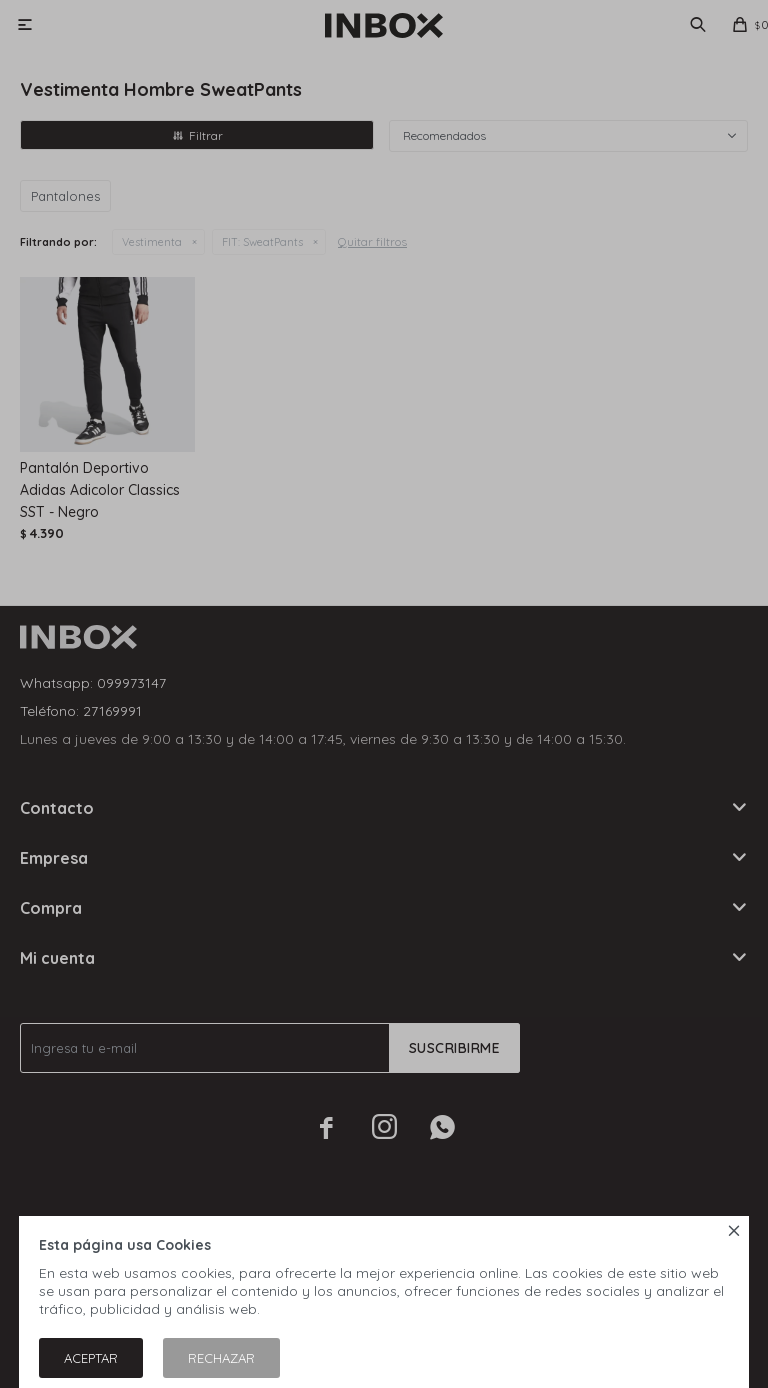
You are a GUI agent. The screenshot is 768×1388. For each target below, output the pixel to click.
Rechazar (221, 1358)
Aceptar (91, 1358)
